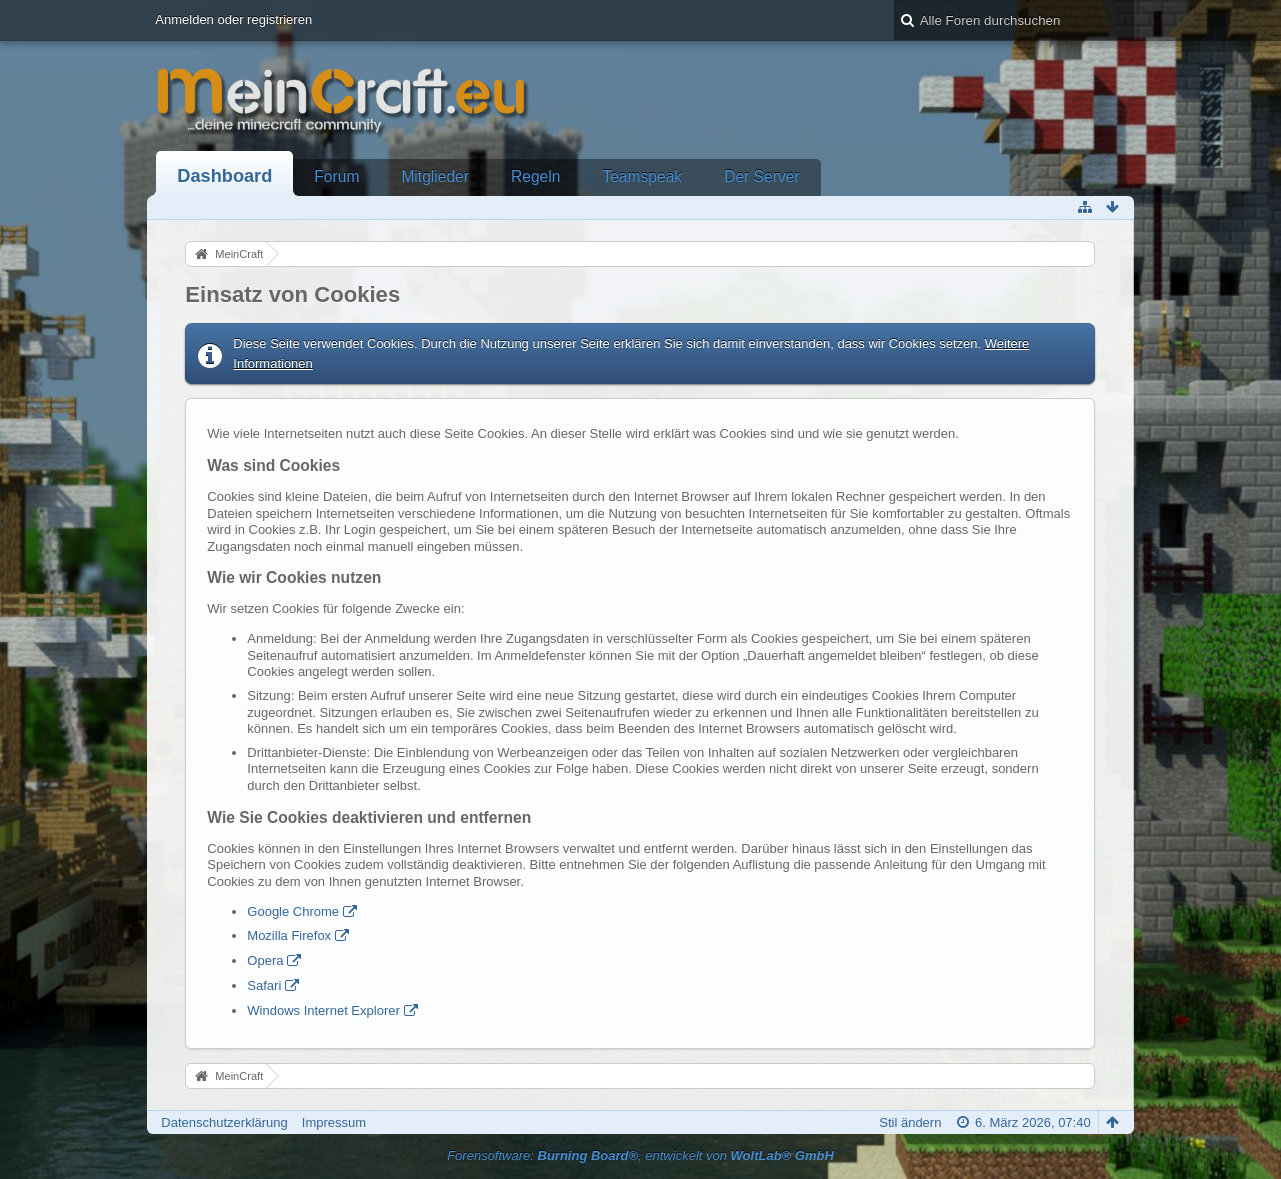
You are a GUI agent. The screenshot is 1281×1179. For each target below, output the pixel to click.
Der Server (761, 176)
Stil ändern (910, 1122)
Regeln (535, 176)
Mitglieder (435, 176)
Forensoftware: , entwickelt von (640, 1155)
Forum (336, 176)
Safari (264, 985)
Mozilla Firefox (289, 935)
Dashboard (224, 176)
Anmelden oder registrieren (233, 19)
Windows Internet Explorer (323, 1010)
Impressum (334, 1122)
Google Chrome (293, 911)
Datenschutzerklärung (224, 1122)
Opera (265, 960)
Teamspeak (642, 176)
